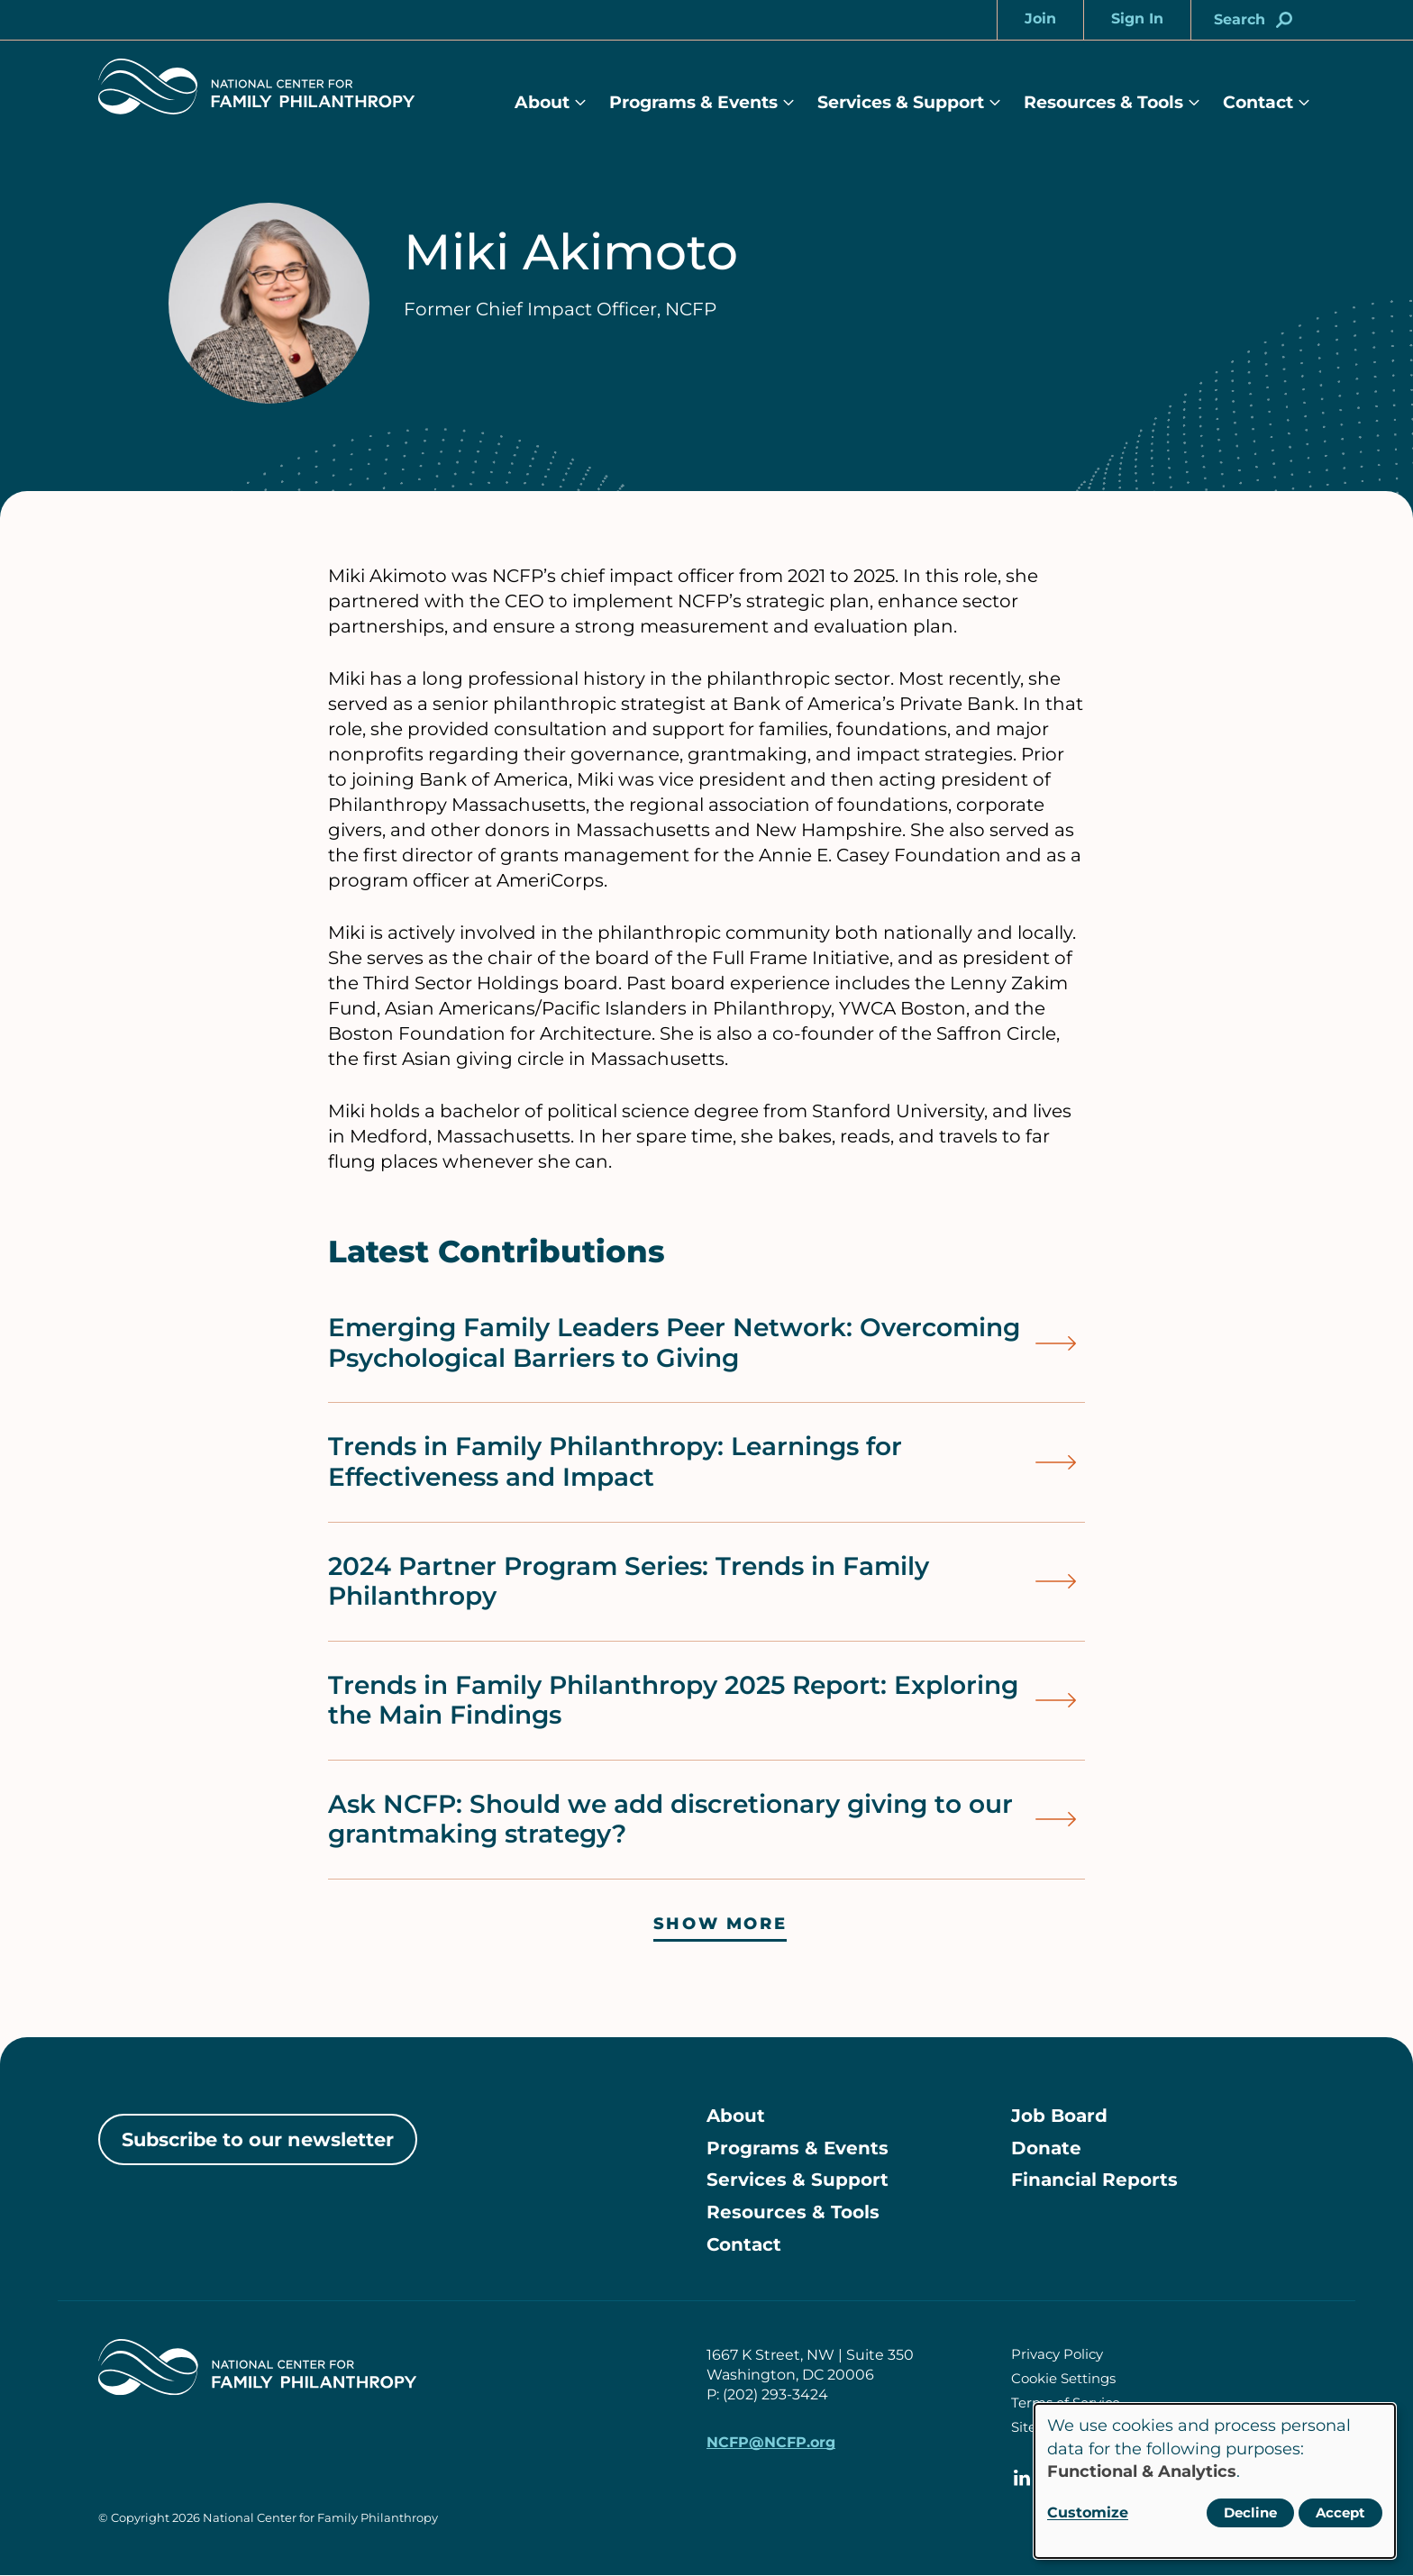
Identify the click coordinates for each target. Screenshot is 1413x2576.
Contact (1258, 102)
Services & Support (900, 102)
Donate (1046, 2149)
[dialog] (1215, 2481)
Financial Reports (1094, 2181)
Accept (1340, 2512)
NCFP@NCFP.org (770, 2443)
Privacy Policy (1057, 2354)
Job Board (1059, 2116)
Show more (720, 1924)
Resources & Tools (1103, 102)
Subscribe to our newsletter (258, 2139)
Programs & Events (693, 102)
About (542, 102)
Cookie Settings (1063, 2379)
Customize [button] (1087, 2512)
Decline (1250, 2512)
